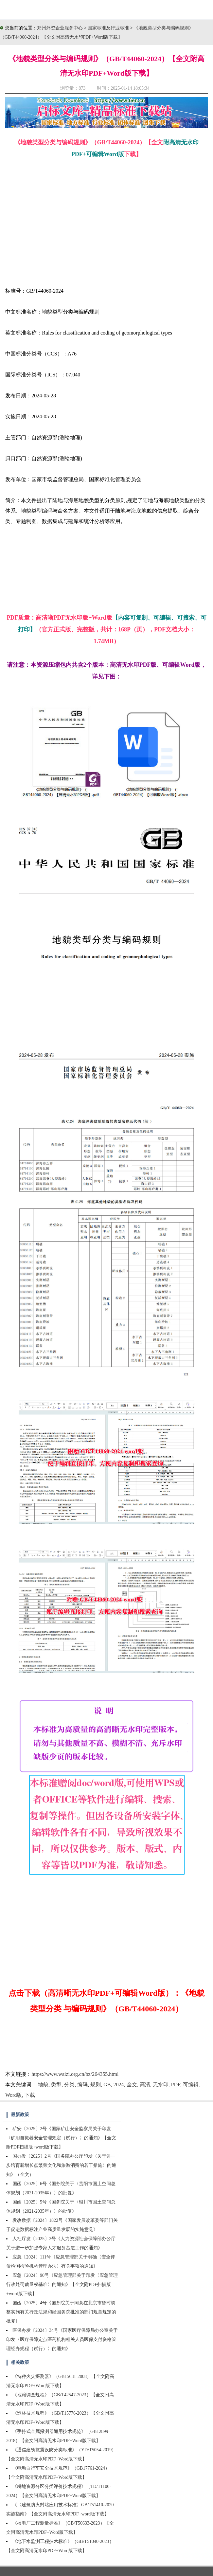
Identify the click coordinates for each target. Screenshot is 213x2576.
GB (107, 2084)
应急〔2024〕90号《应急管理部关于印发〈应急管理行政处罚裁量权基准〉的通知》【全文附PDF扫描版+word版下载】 (62, 2284)
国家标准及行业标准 (109, 28)
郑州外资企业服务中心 (60, 28)
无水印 (161, 2084)
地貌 (43, 2084)
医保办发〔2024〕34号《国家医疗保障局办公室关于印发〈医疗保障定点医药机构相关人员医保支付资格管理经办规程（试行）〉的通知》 (62, 2339)
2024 (119, 2084)
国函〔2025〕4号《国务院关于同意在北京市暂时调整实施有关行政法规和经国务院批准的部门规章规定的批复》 (61, 2312)
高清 (145, 2084)
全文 (132, 2084)
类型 (56, 2084)
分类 (69, 2084)
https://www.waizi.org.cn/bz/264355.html (74, 2074)
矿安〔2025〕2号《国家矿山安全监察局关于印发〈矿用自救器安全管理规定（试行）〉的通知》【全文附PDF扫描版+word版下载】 (61, 2138)
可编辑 (191, 2084)
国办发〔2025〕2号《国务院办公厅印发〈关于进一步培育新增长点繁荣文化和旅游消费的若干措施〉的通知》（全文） (61, 2165)
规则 (95, 2084)
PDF (175, 2084)
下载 (30, 2095)
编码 (82, 2084)
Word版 (13, 2095)
